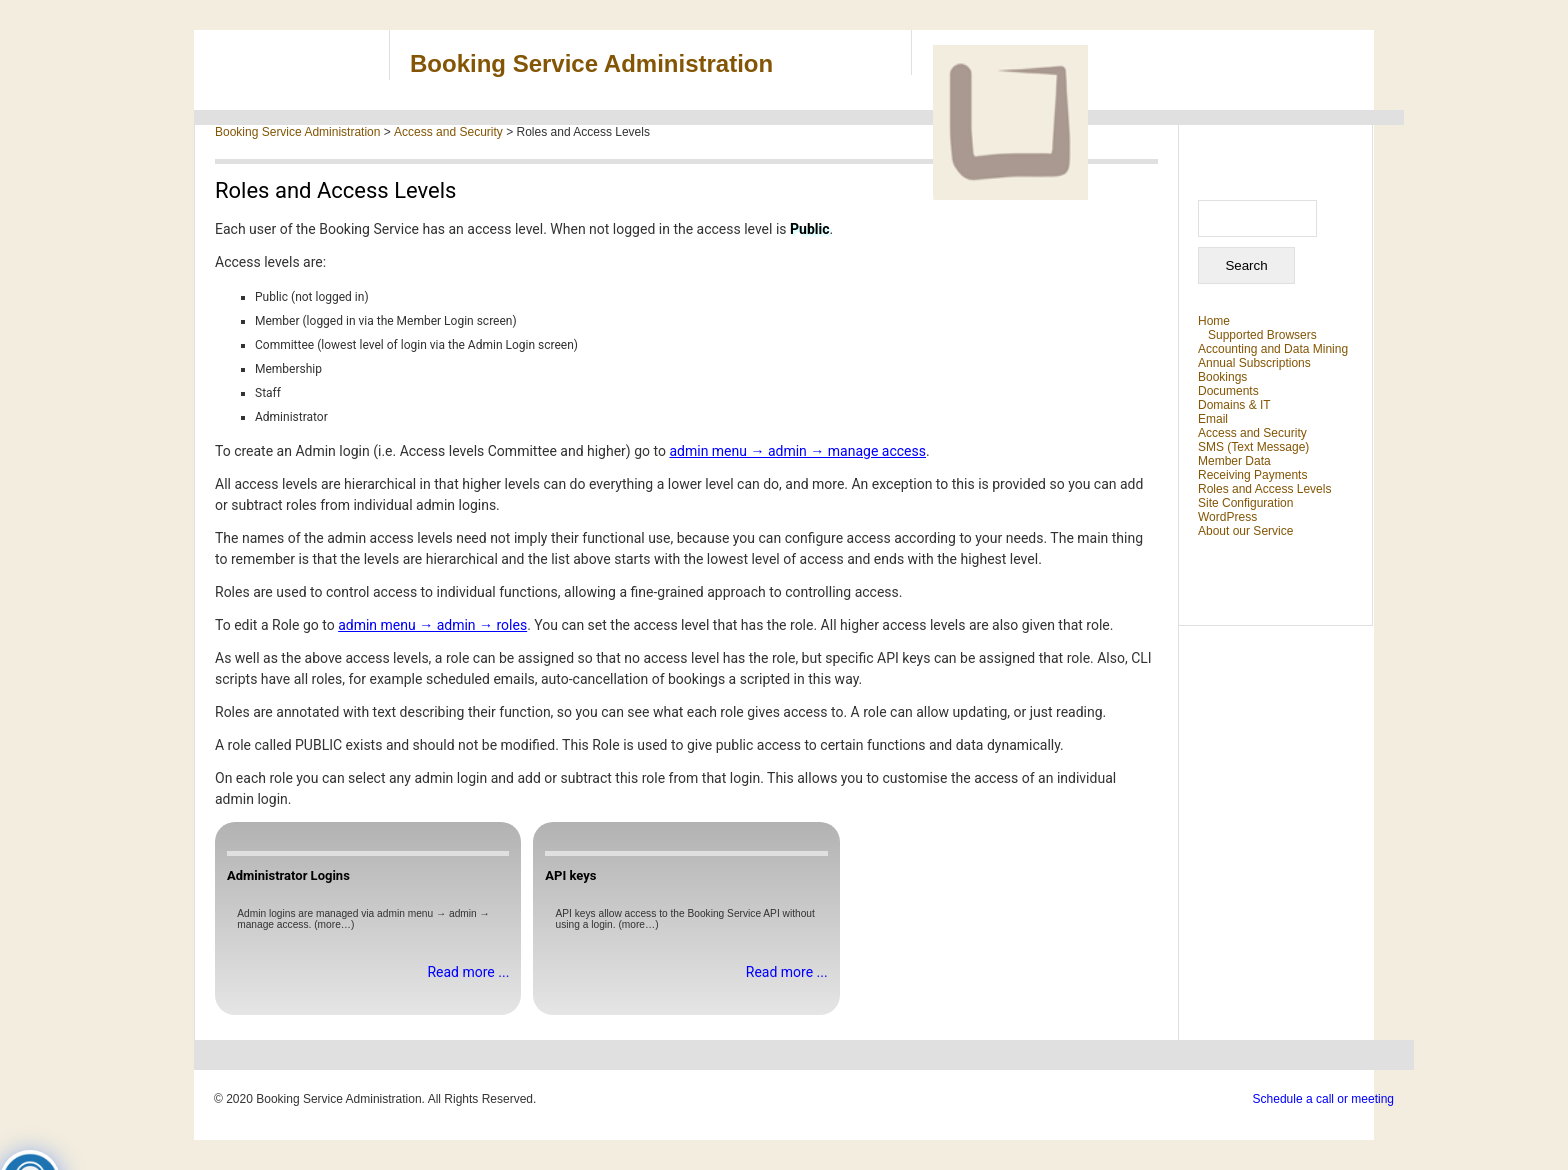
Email (1213, 419)
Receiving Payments (1252, 475)
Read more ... (468, 972)
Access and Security (1252, 433)
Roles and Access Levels (1264, 489)
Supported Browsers (1262, 335)
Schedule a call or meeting (1323, 1099)
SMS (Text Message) (1253, 447)
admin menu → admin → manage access (797, 451)
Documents (1228, 391)
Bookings (1222, 377)
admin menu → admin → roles (432, 625)
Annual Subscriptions (1254, 363)
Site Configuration (1245, 503)
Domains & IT (1234, 405)
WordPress (1227, 517)
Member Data (1234, 461)
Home (1214, 321)
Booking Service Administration (591, 63)
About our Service (1245, 531)
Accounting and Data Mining (1273, 349)
